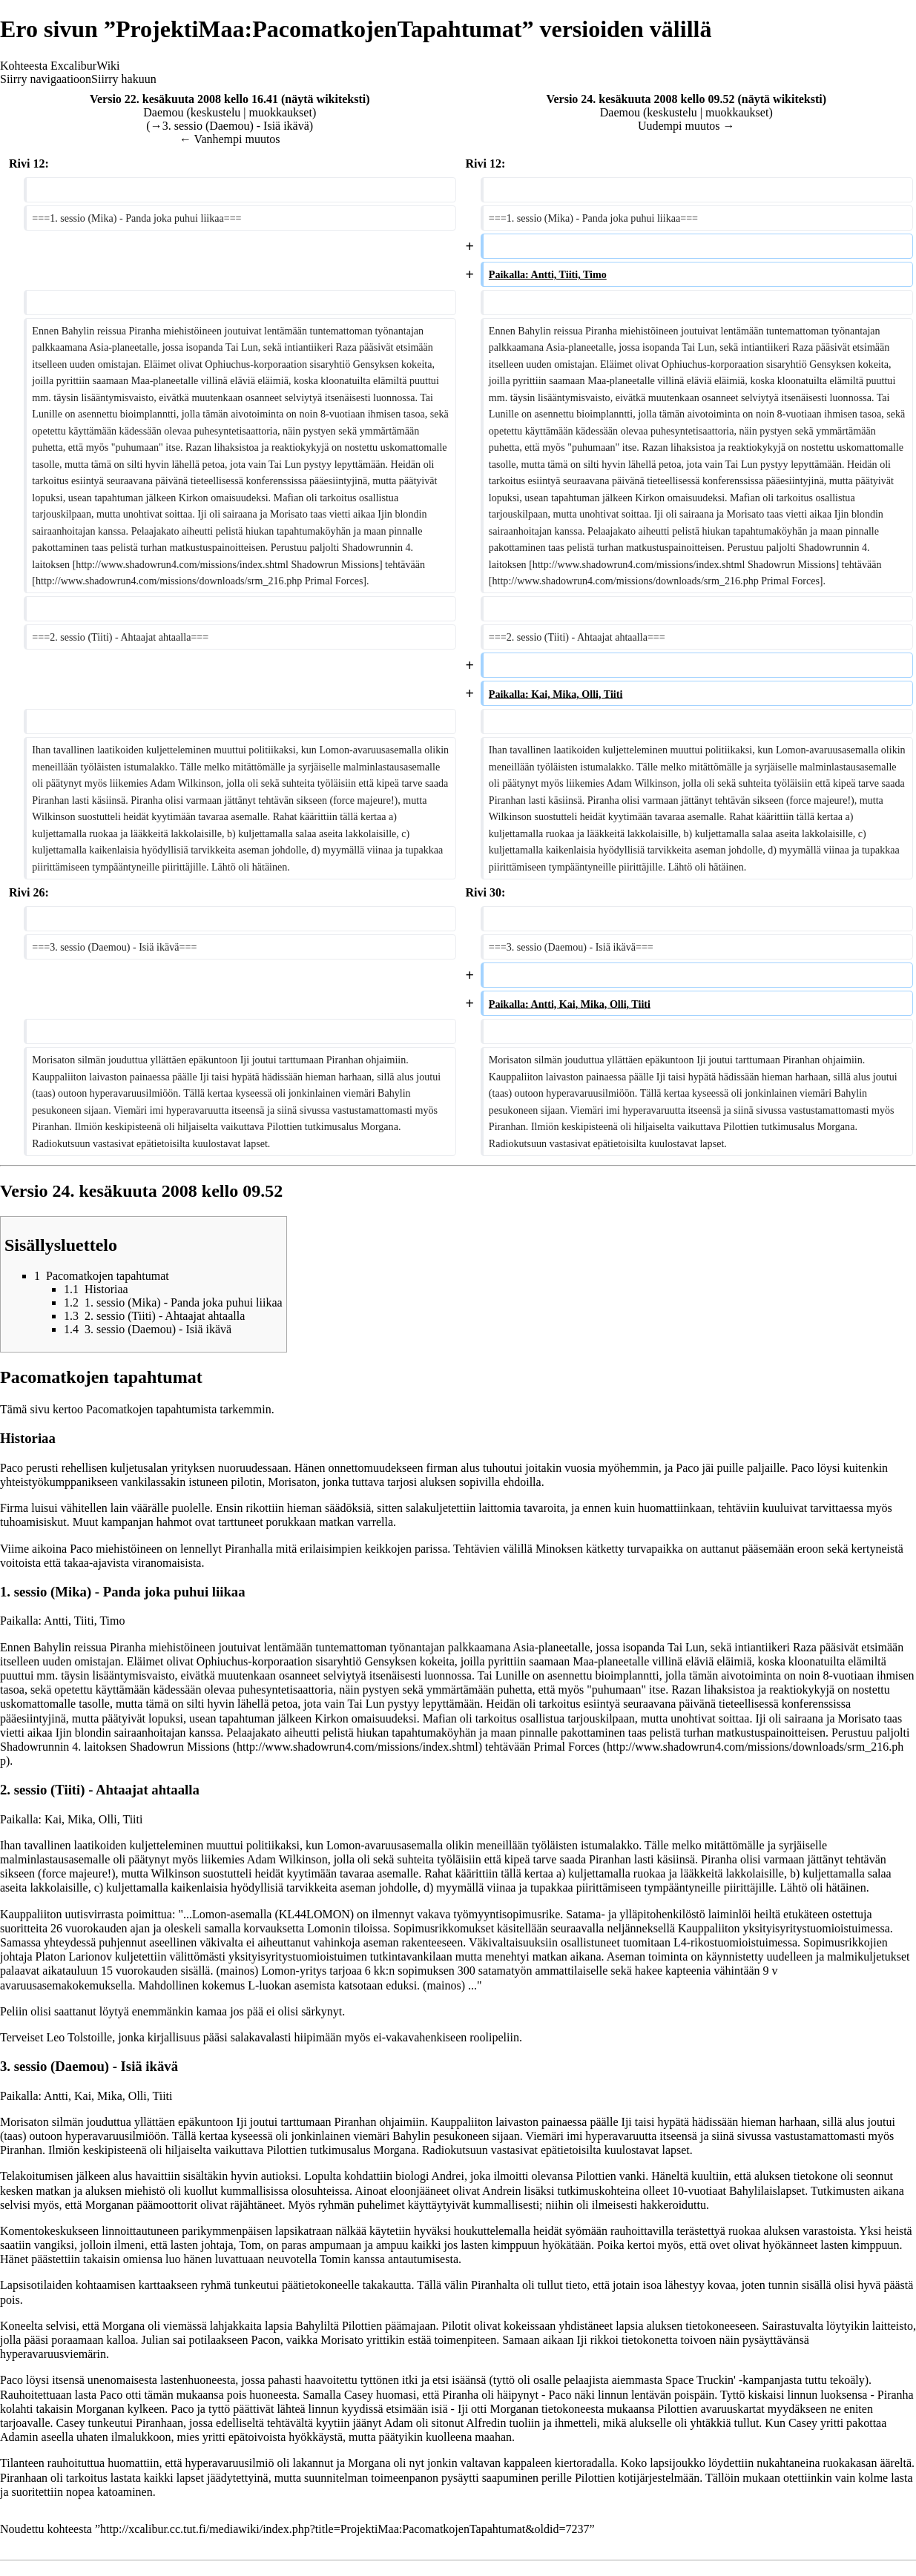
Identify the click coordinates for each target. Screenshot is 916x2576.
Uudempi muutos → (686, 125)
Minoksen (559, 1548)
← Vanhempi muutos (229, 139)
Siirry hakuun (123, 79)
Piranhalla (249, 1548)
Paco (11, 1468)
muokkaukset (280, 112)
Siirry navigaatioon (45, 79)
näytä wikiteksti (325, 99)
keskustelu (216, 112)
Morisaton (292, 1482)
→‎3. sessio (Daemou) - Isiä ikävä (230, 125)
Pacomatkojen (120, 1409)
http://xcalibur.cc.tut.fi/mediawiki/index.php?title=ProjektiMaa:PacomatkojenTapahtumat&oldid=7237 (344, 2529)
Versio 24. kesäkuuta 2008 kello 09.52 (640, 99)
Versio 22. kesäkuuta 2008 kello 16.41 (184, 99)
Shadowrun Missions (180, 1746)
